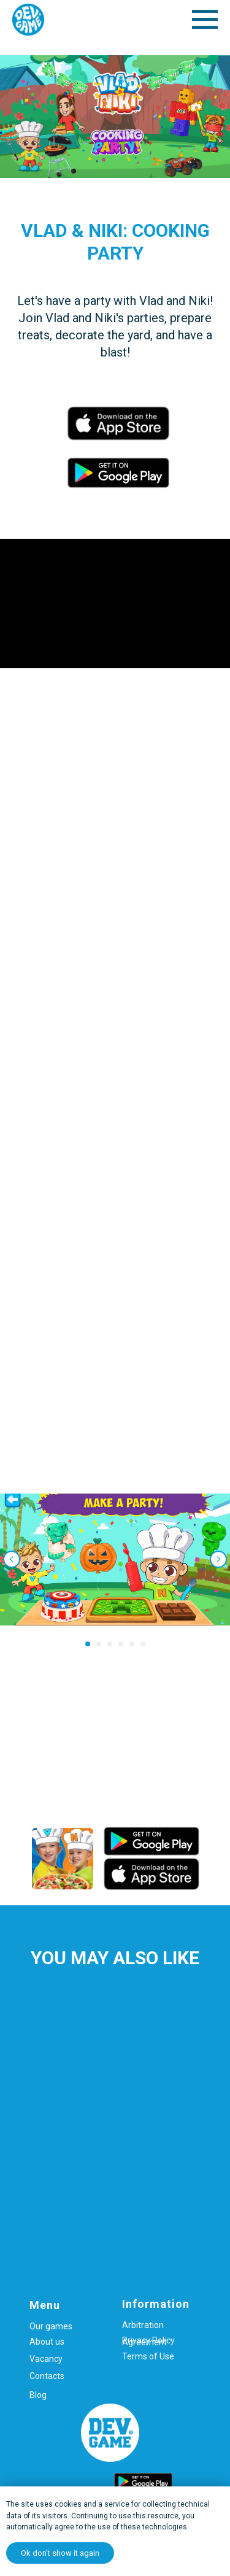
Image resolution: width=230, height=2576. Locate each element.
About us (46, 2342)
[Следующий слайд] (218, 1559)
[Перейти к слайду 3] (109, 1643)
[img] (62, 1858)
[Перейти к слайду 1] (87, 1643)
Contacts (46, 2376)
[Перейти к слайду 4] (120, 1643)
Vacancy (46, 2359)
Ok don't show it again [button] (60, 2553)
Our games (50, 2326)
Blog (38, 2395)
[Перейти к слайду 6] (142, 1643)
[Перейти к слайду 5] (131, 1643)
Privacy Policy (148, 2340)
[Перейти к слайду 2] (98, 1643)
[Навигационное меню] (205, 19)
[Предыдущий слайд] (11, 1559)
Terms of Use (148, 2356)
